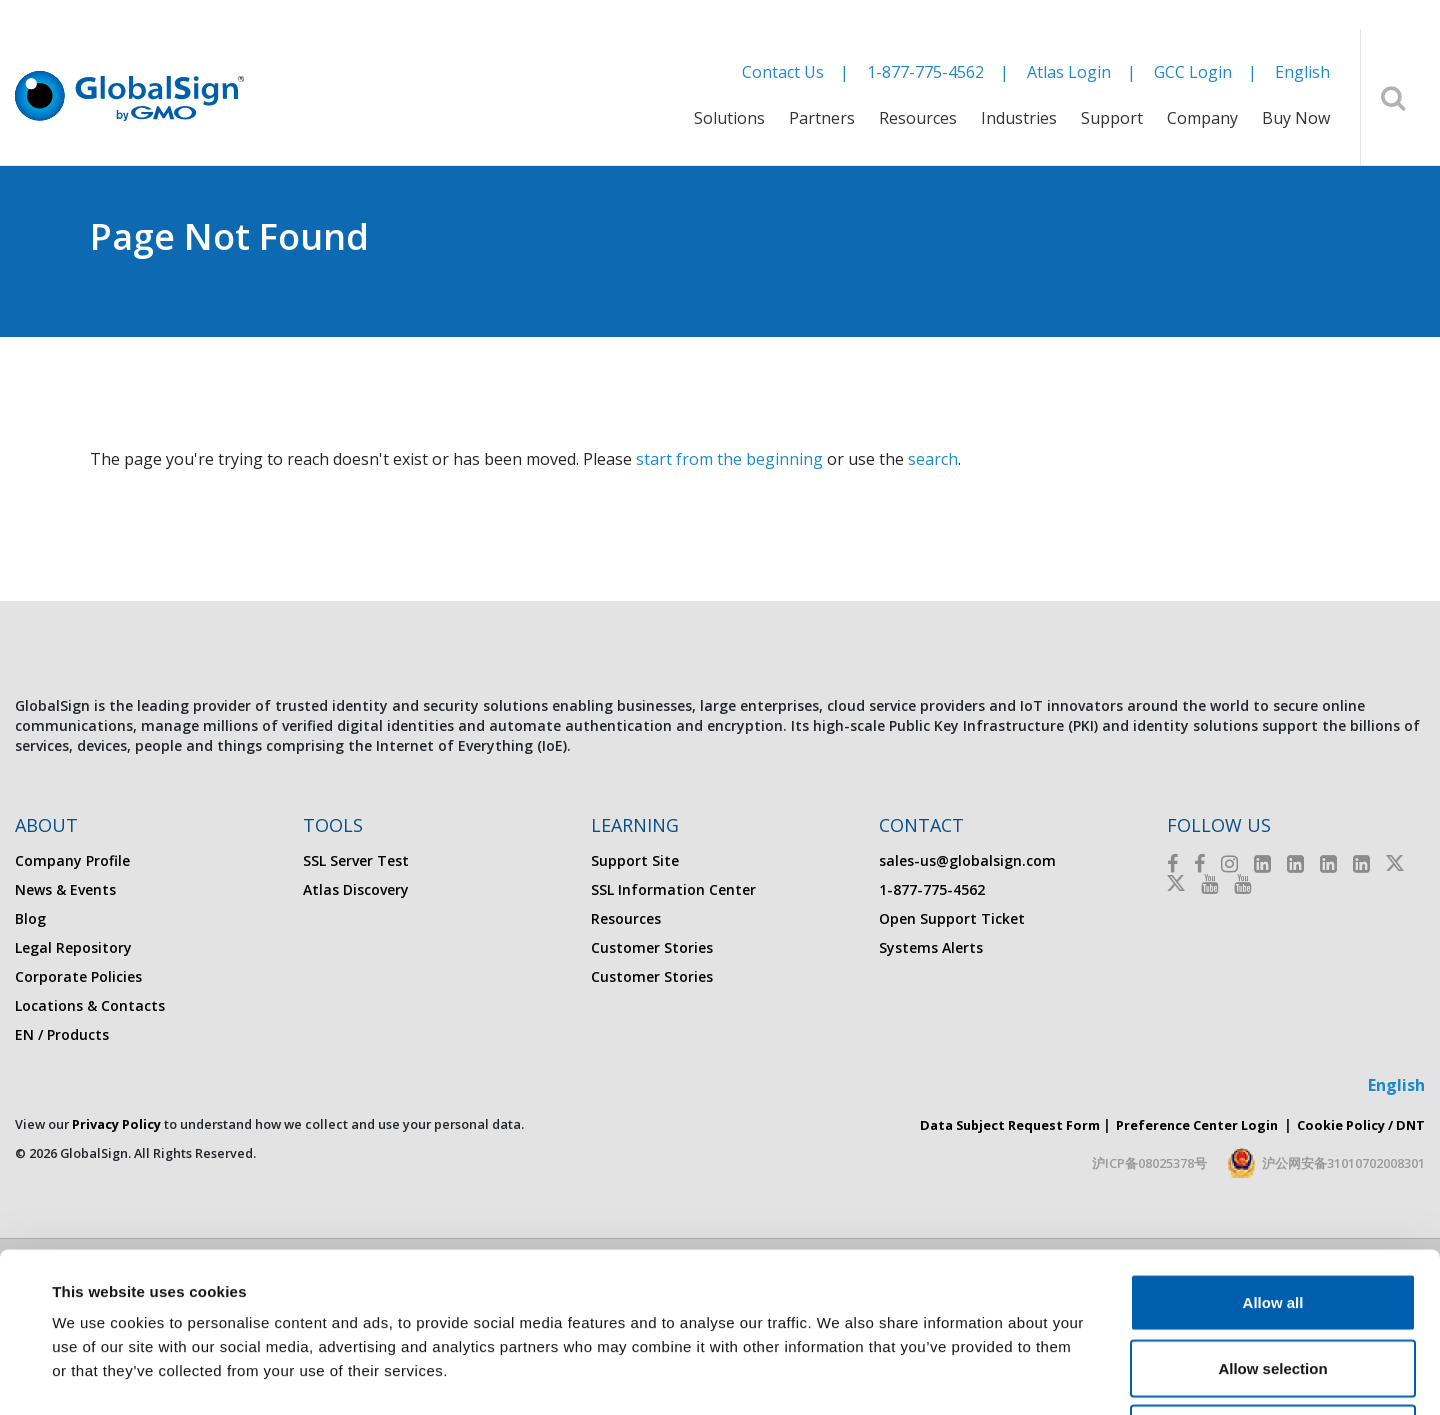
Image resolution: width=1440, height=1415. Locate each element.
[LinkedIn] (1262, 863)
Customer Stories (652, 947)
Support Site (635, 860)
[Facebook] (1172, 863)
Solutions (729, 118)
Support (1112, 118)
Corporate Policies (78, 976)
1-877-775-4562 (925, 72)
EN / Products (62, 1034)
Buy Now (1296, 118)
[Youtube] (1209, 883)
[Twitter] (1395, 863)
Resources (918, 118)
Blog (30, 918)
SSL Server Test (356, 860)
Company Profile (72, 860)
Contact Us (783, 72)
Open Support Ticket (952, 918)
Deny (1273, 1283)
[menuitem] (729, 131)
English (1302, 72)
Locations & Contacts (90, 1005)
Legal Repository (73, 947)
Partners (822, 118)
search (933, 459)
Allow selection (1272, 1218)
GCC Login (1193, 72)
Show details (839, 1375)
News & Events (65, 889)
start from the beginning (729, 459)
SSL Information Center (673, 889)
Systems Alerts (931, 947)
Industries (1019, 118)
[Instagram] (1229, 863)
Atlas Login (1069, 72)
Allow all (1273, 1152)
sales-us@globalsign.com (967, 860)
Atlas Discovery (356, 889)
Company (1202, 118)
